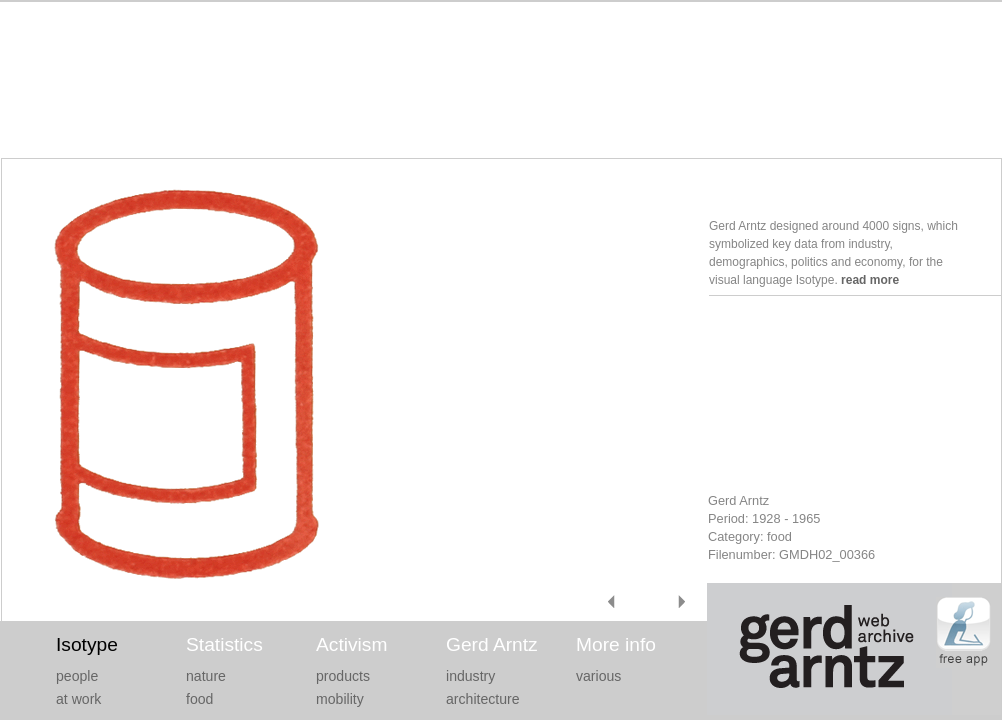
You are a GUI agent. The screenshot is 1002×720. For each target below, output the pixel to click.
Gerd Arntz (492, 644)
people (77, 676)
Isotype (87, 644)
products (343, 676)
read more (870, 280)
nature (206, 676)
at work (78, 699)
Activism (351, 644)
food (199, 699)
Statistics (224, 644)
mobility (340, 699)
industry (470, 676)
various (598, 676)
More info (616, 644)
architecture (483, 699)
